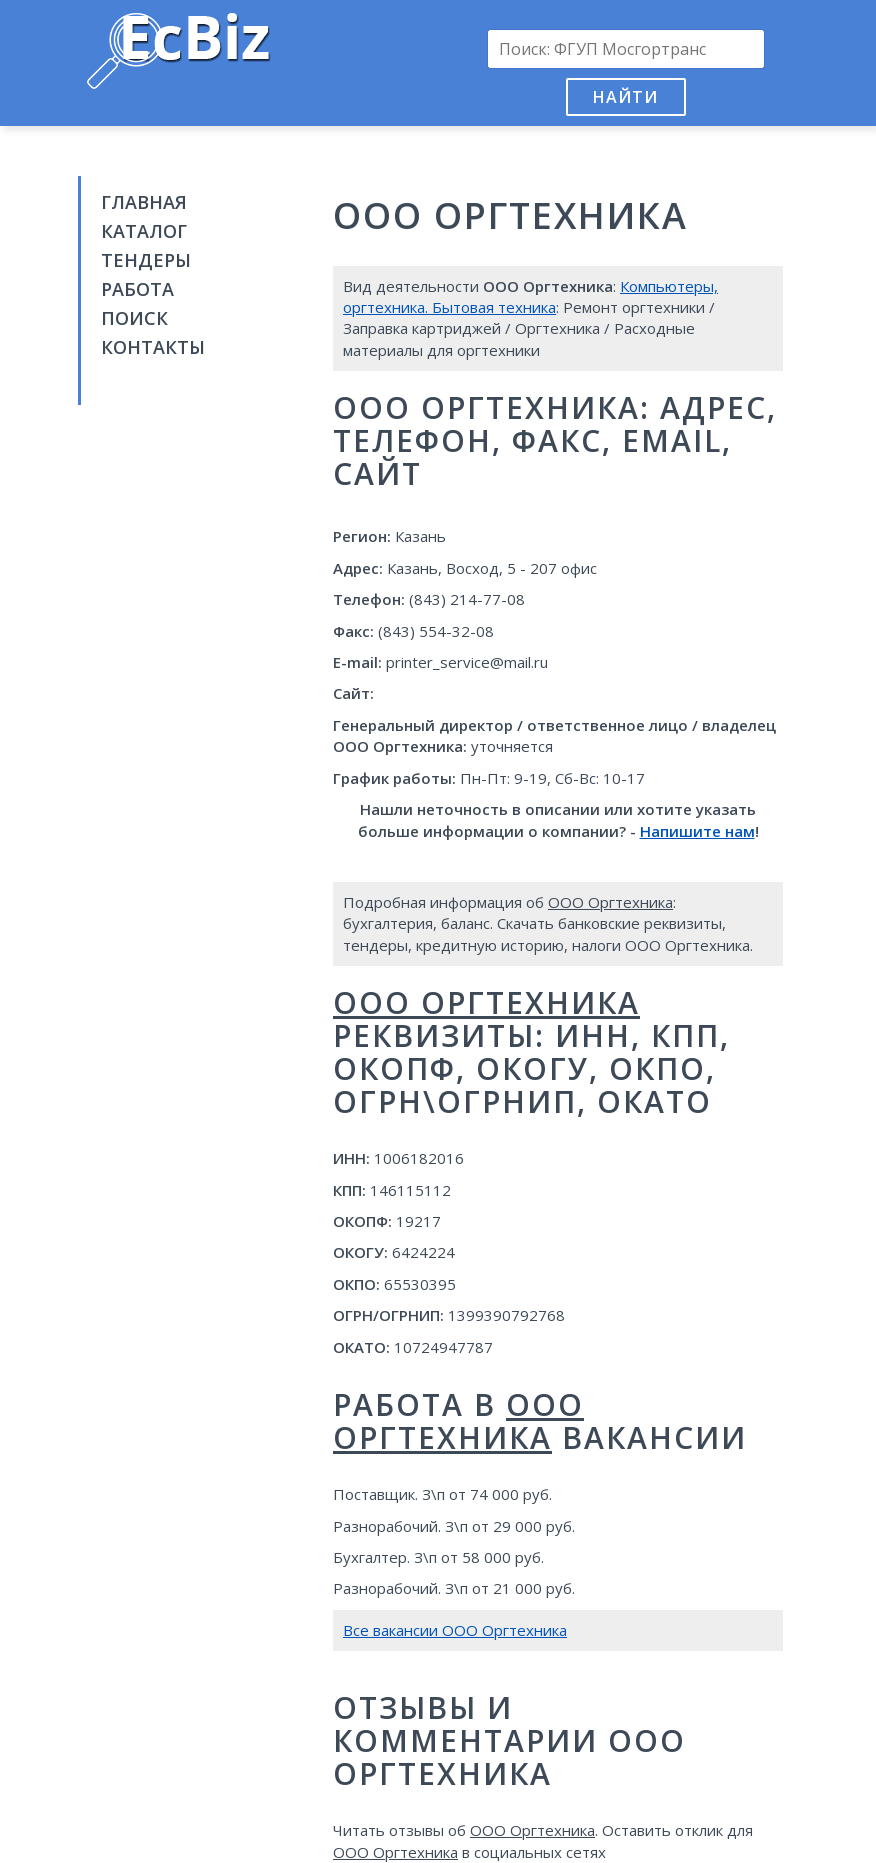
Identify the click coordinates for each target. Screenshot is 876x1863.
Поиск (134, 318)
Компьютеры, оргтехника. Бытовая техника (530, 296)
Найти (625, 97)
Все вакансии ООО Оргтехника (455, 1630)
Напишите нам (697, 831)
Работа (137, 289)
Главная (144, 202)
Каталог (144, 231)
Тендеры (146, 260)
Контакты (153, 347)
